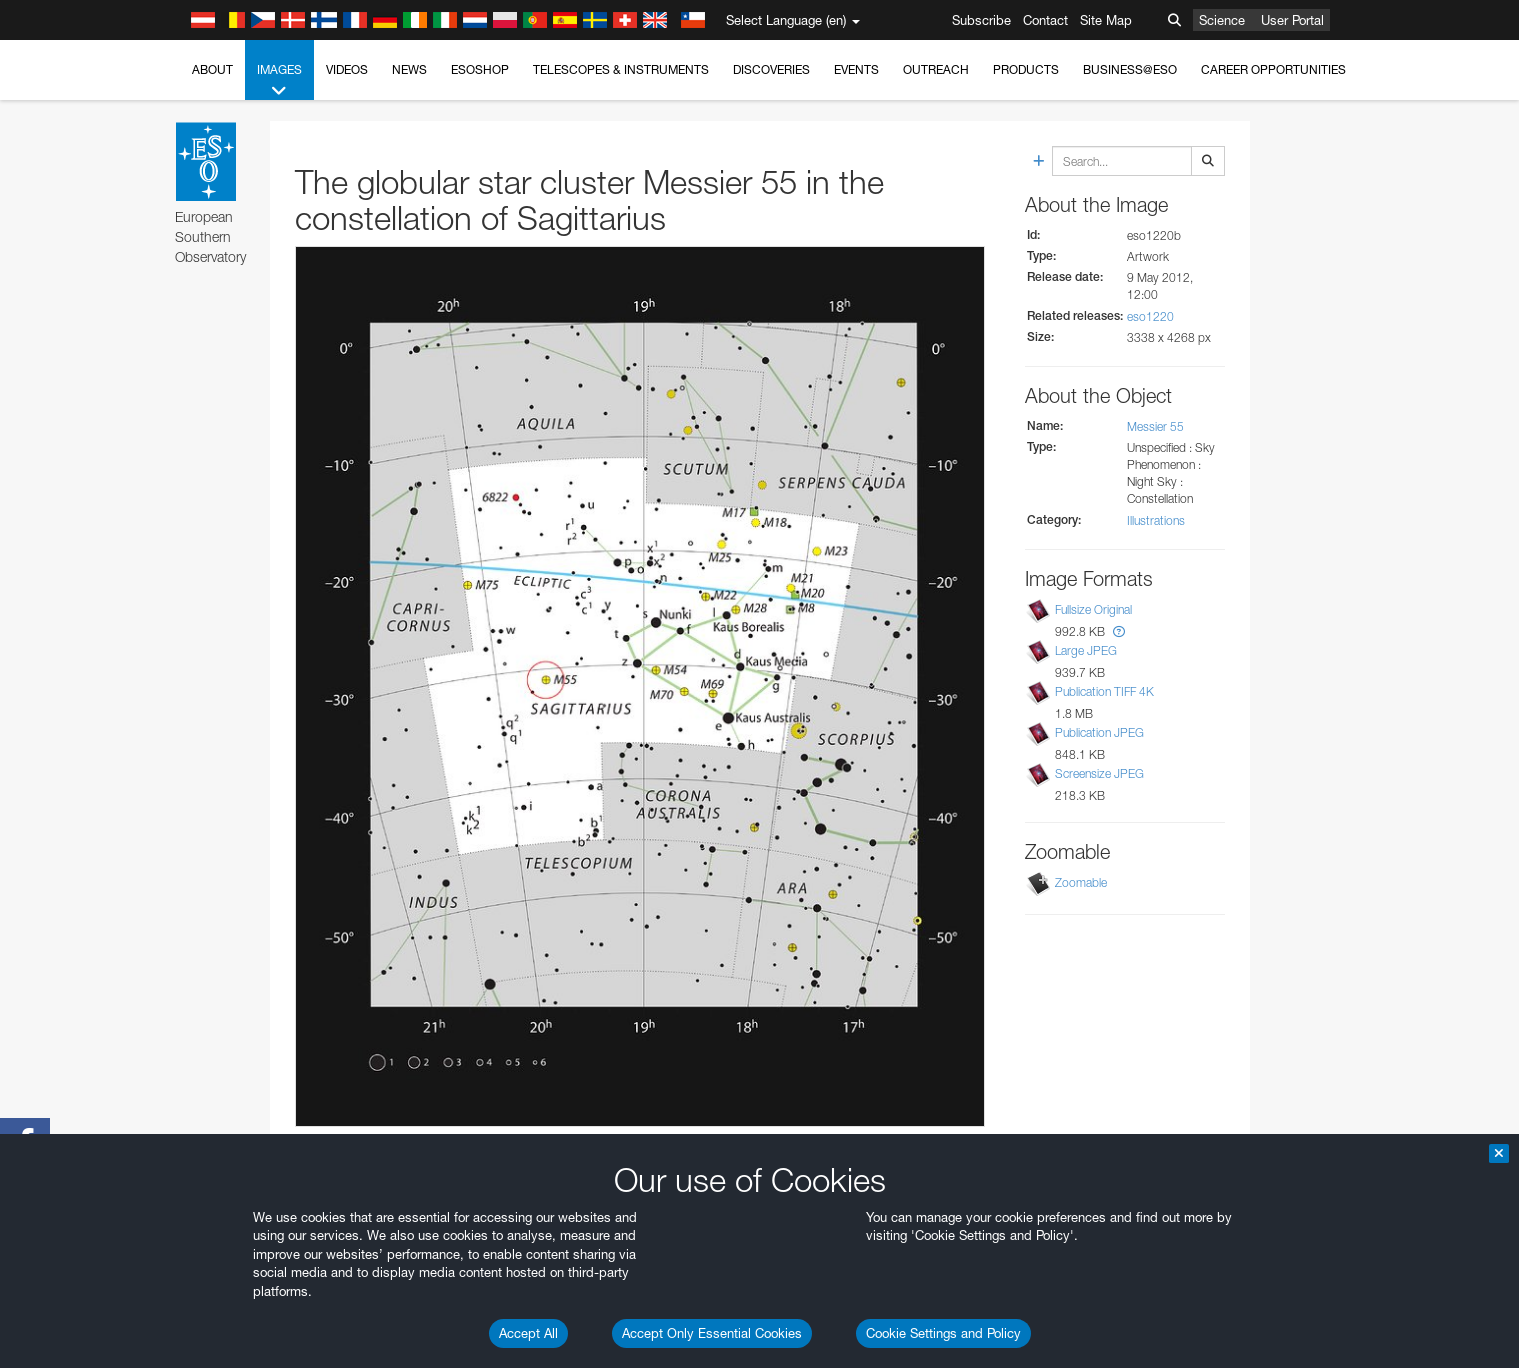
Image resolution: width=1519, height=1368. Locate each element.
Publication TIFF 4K (1104, 691)
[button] (1119, 631)
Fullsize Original (1093, 609)
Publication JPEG (1099, 732)
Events (856, 69)
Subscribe (981, 20)
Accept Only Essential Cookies (712, 1333)
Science (1222, 20)
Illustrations (1156, 520)
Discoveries (771, 69)
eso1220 (1150, 316)
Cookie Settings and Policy (943, 1333)
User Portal (1292, 20)
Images (279, 81)
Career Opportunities (1273, 69)
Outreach (936, 69)
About (212, 69)
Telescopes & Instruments (621, 69)
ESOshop (480, 69)
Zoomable (1081, 882)
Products (1026, 69)
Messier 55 (1155, 426)
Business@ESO (1130, 69)
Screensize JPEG (1099, 773)
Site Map (1106, 20)
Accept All (528, 1333)
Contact (1045, 20)
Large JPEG (1086, 650)
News (409, 69)
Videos (347, 69)
